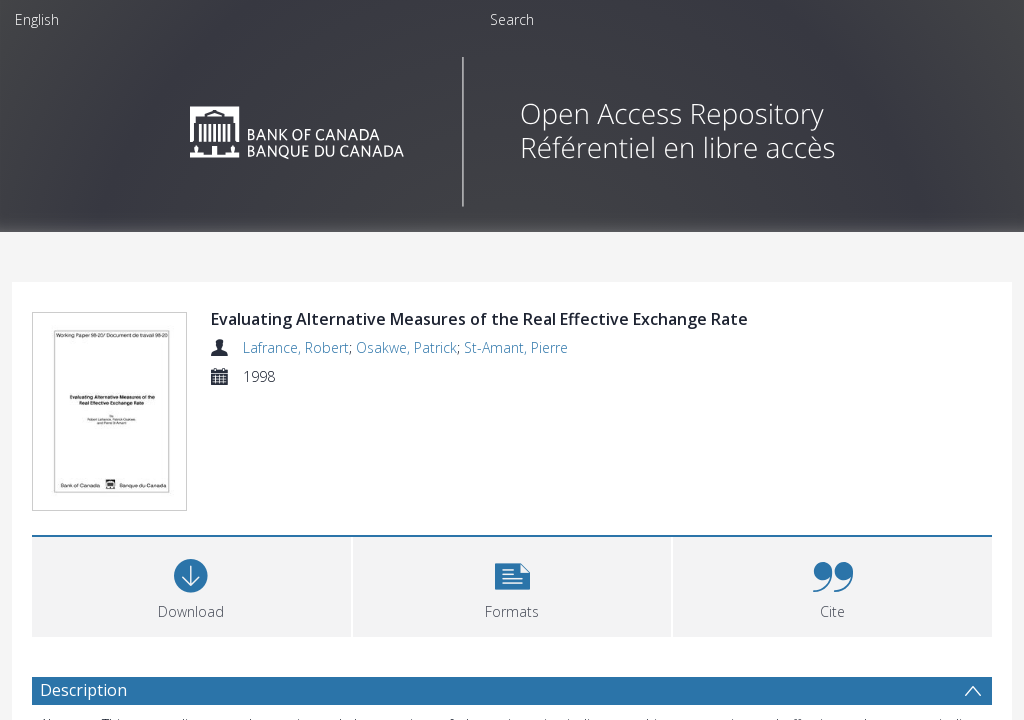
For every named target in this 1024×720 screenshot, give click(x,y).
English (37, 19)
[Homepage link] (512, 126)
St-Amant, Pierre (516, 347)
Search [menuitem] (512, 19)
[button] (512, 587)
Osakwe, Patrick (406, 347)
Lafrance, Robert (296, 347)
